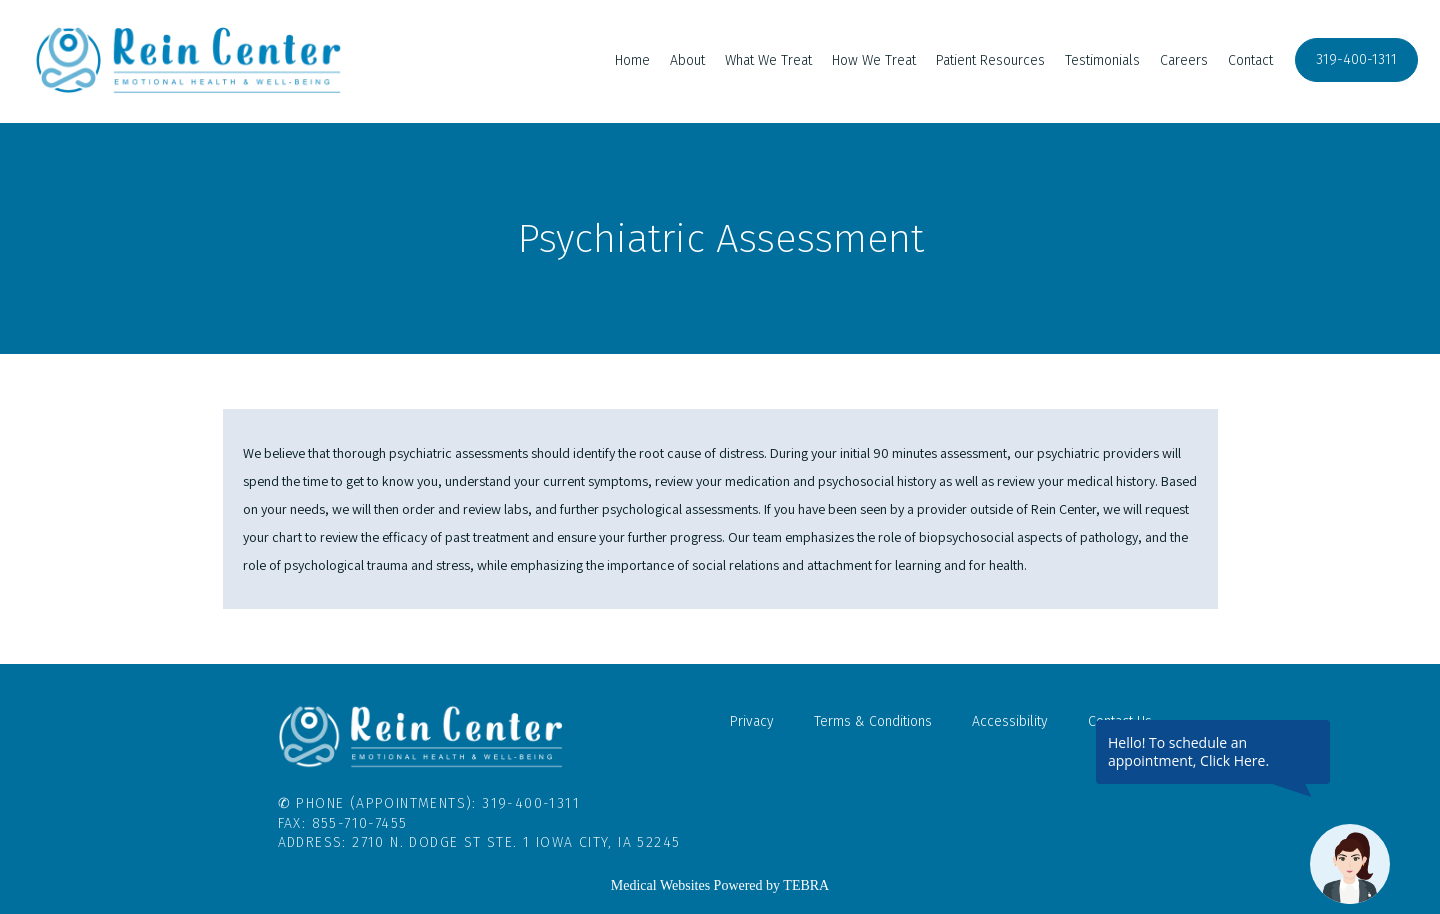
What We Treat (768, 60)
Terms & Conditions (873, 721)
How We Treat (874, 60)
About (687, 60)
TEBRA (806, 885)
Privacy (752, 721)
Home (632, 60)
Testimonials (1102, 60)
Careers (1184, 60)
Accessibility (1010, 721)
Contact (1250, 60)
